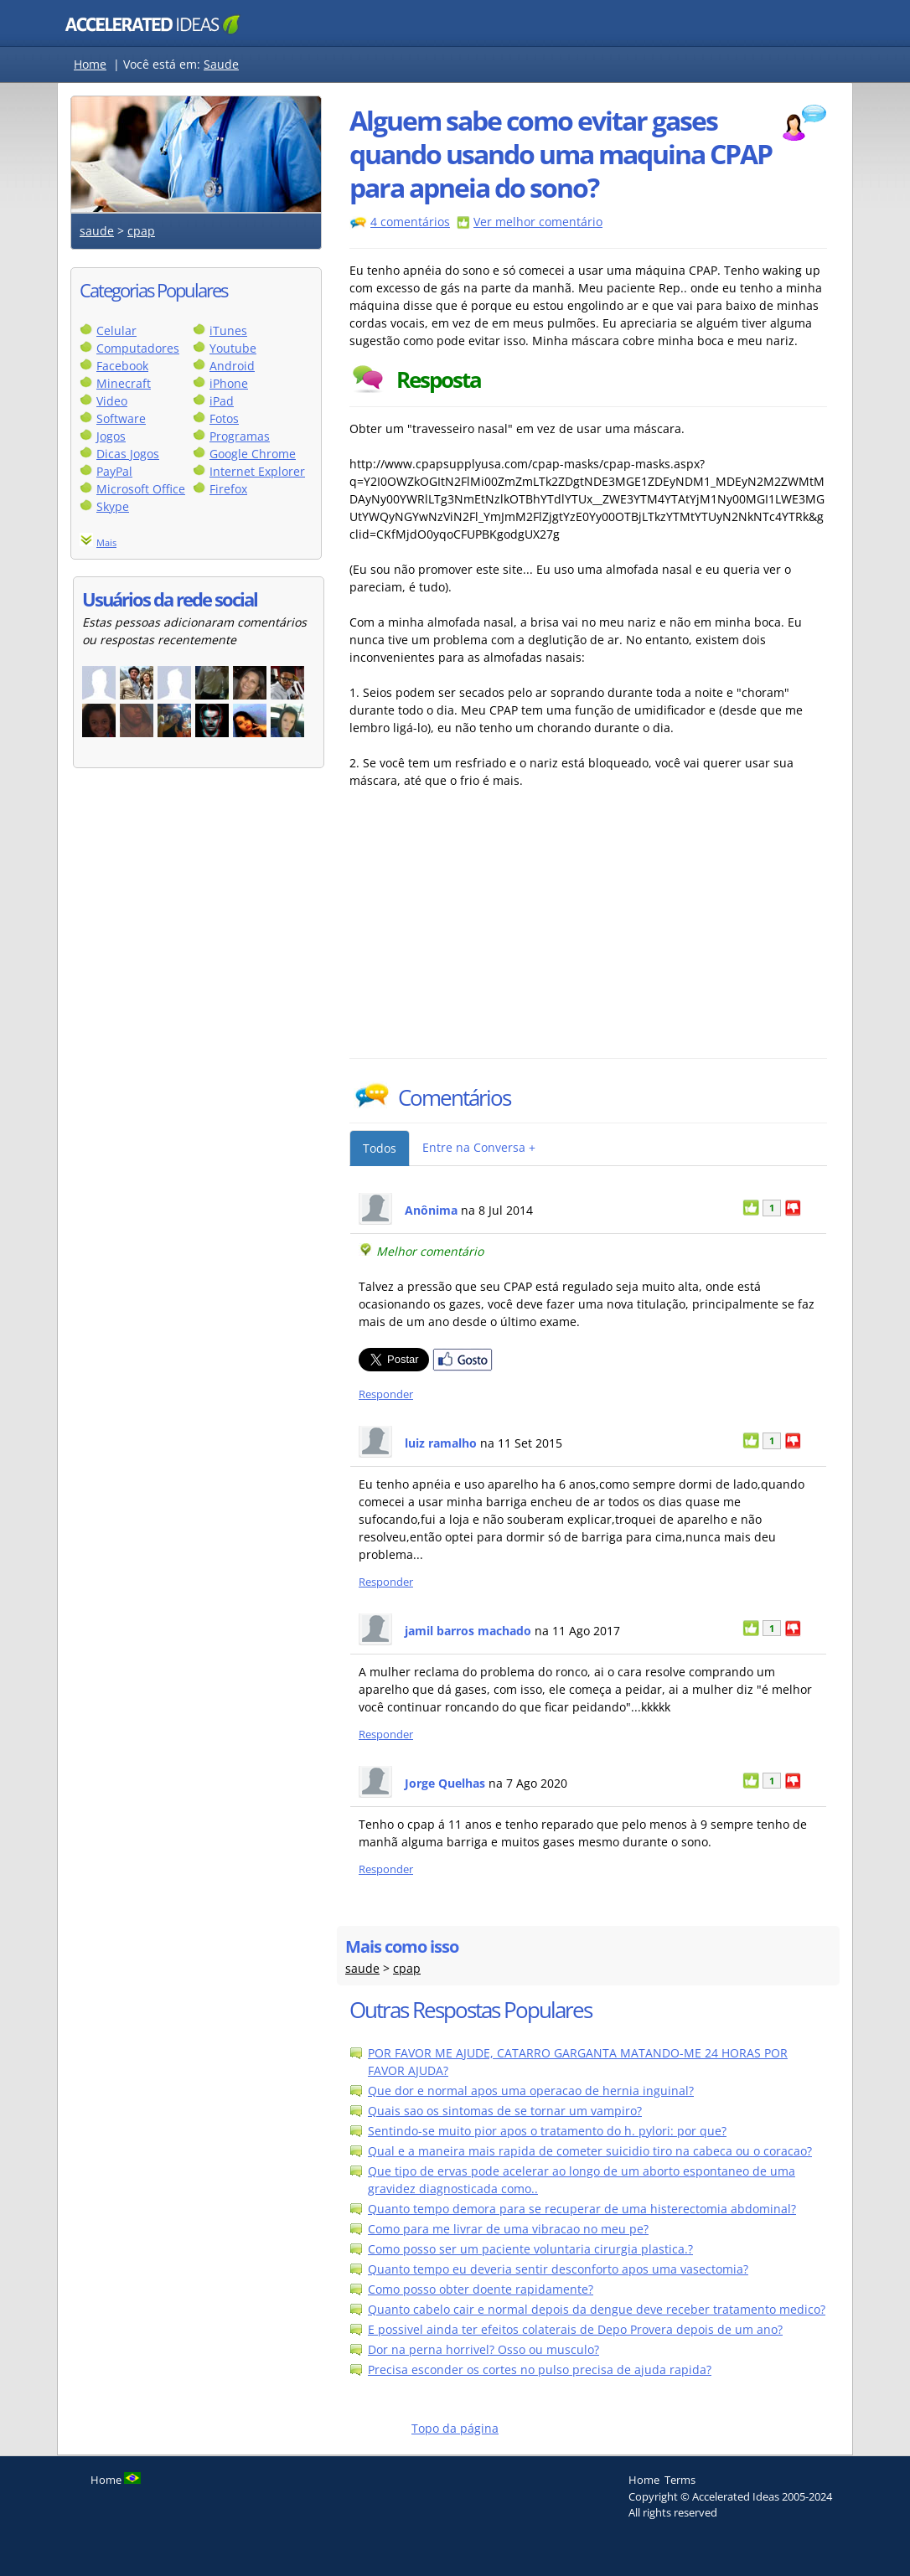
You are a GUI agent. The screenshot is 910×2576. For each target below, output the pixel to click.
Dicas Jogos (127, 454)
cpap (141, 231)
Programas (239, 436)
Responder (386, 1394)
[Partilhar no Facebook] (462, 1367)
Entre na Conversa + (478, 1147)
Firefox (228, 489)
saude (97, 231)
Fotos (224, 418)
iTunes (228, 330)
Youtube (232, 348)
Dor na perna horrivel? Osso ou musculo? (483, 2349)
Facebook (122, 366)
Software (121, 418)
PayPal (114, 471)
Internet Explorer (257, 471)
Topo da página (455, 2428)
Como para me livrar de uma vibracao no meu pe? (508, 2229)
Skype (112, 506)
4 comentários (410, 222)
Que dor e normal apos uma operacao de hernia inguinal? (531, 2090)
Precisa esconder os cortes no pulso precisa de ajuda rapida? (539, 2369)
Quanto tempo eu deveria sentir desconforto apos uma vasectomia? (558, 2269)
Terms (679, 2479)
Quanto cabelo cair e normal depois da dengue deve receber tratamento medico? (596, 2309)
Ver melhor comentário (537, 222)
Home (90, 64)
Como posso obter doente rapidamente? (480, 2289)
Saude (221, 64)
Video (111, 401)
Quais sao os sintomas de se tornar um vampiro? (505, 2111)
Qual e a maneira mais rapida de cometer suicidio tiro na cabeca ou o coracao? (590, 2151)
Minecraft (123, 383)
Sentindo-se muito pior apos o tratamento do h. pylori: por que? (547, 2131)
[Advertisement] (496, 932)
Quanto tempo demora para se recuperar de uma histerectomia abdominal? (582, 2209)
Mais (106, 542)
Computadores (137, 348)
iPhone (228, 383)
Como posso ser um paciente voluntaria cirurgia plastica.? (530, 2249)
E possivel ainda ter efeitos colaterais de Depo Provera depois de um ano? (575, 2329)
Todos (379, 1148)
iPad (221, 401)
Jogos (111, 436)
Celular (116, 330)
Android (232, 366)
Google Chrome (252, 454)
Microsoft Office (140, 489)
